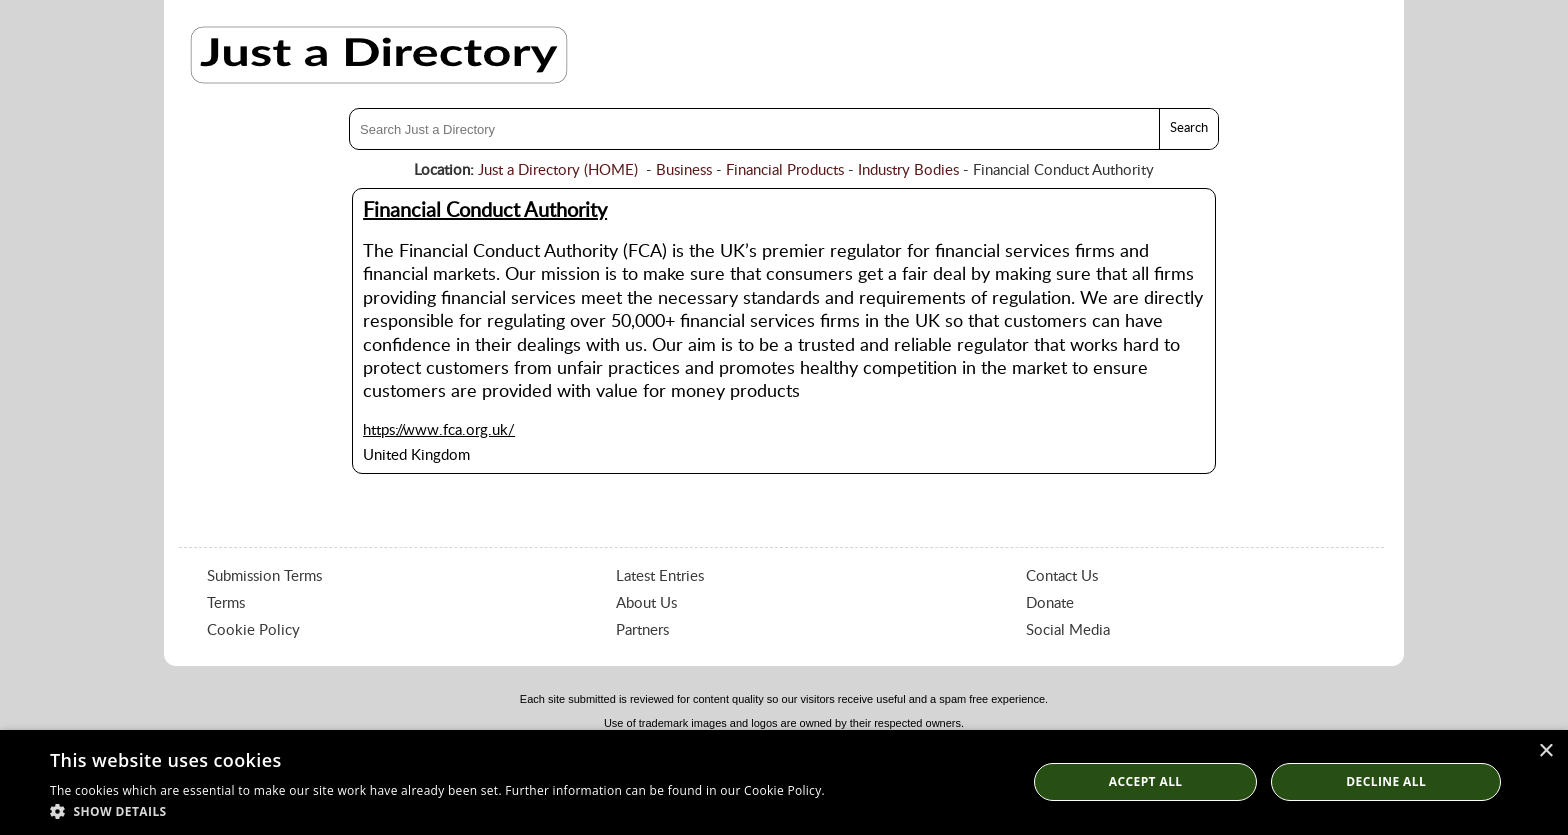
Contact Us (1062, 576)
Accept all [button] (1146, 781)
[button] (437, 810)
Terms (226, 603)
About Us (646, 603)
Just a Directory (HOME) (558, 170)
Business (684, 170)
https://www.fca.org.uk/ (439, 430)
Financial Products (785, 170)
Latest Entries (660, 576)
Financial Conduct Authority (485, 211)
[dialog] (784, 782)
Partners (642, 630)
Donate (1050, 603)
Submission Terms (264, 576)
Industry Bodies (908, 170)
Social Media (1068, 630)
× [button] (1545, 751)
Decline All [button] (1386, 781)
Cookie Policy (253, 630)
